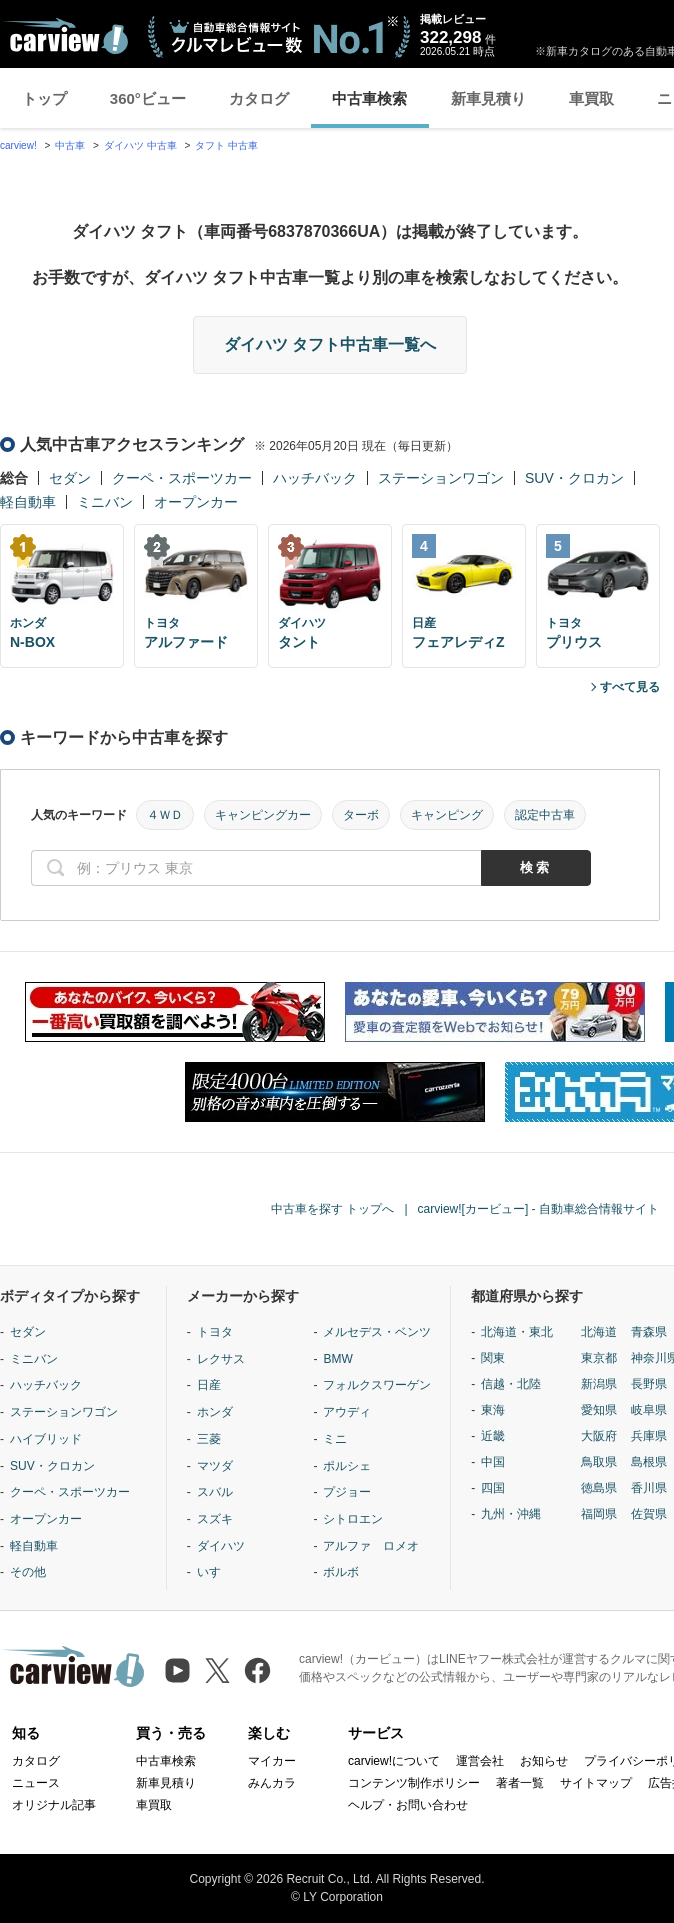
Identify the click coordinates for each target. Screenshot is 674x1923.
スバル (215, 1492)
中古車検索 (369, 98)
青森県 (649, 1332)
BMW (337, 1359)
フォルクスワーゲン (377, 1385)
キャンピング (447, 815)
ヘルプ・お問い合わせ (408, 1805)
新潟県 (599, 1384)
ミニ (335, 1439)
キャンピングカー (263, 815)
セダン (70, 478)
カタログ (259, 98)
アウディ (347, 1412)
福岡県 (599, 1514)
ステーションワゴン (441, 478)
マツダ (215, 1466)
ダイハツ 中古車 (140, 145)
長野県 (649, 1384)
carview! (18, 145)
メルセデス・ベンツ (377, 1332)
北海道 (599, 1332)
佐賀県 (649, 1514)
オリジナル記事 (54, 1805)
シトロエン (353, 1519)
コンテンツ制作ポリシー (414, 1783)
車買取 (591, 98)
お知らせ (544, 1761)
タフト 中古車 (226, 145)
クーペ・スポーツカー (182, 478)
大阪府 (599, 1436)
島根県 (649, 1462)
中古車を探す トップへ (332, 1209)
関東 (493, 1358)
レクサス (221, 1359)
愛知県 (599, 1410)
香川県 (649, 1488)
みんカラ (272, 1783)
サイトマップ (596, 1783)
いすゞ (215, 1572)
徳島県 (599, 1488)
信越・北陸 (511, 1384)
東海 (493, 1410)
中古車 (70, 145)
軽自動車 (28, 502)
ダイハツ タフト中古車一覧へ (330, 344)
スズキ (215, 1519)
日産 (209, 1385)
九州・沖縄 (511, 1514)
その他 (28, 1572)
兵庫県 (649, 1436)
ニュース (36, 1783)
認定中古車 (545, 815)
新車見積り (488, 98)
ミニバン (105, 502)
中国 (493, 1462)
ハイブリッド (46, 1439)
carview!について (394, 1761)
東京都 (599, 1358)
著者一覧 (520, 1783)
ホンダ (215, 1412)
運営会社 (480, 1761)
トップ (44, 98)
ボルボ (341, 1572)
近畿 (493, 1436)
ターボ (361, 815)
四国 (493, 1488)
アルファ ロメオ (371, 1546)
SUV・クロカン (574, 478)
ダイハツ (221, 1546)
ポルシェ (347, 1466)
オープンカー (196, 502)
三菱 (209, 1439)
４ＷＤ (165, 815)
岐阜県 (649, 1410)
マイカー (272, 1761)
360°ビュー (148, 98)
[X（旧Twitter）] (217, 1670)
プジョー (347, 1492)
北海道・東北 (517, 1332)
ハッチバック (315, 478)
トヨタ (215, 1332)
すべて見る (630, 687)
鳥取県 (599, 1462)
